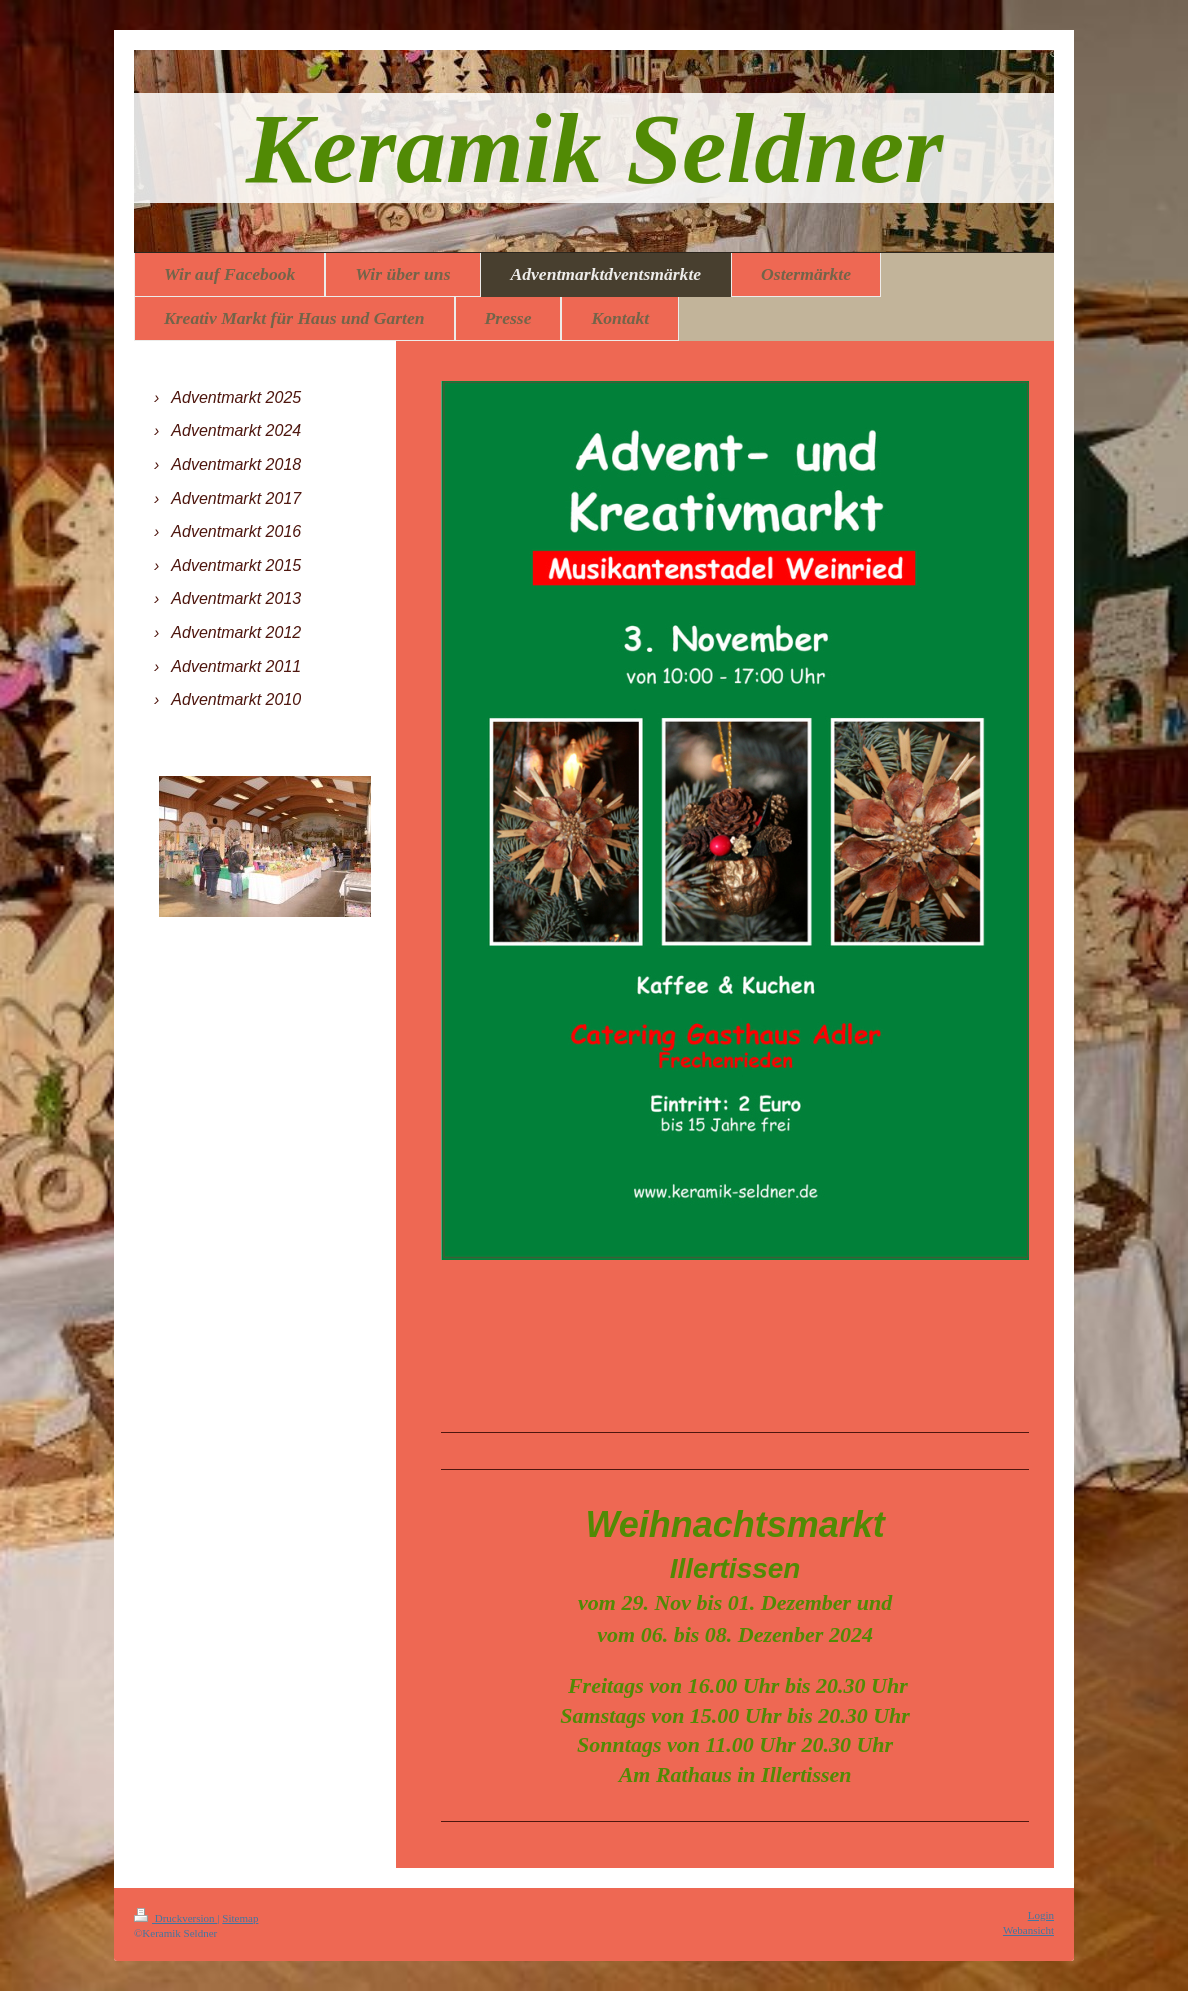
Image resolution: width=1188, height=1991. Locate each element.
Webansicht (1028, 1930)
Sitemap (240, 1918)
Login (1041, 1915)
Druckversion (175, 1918)
